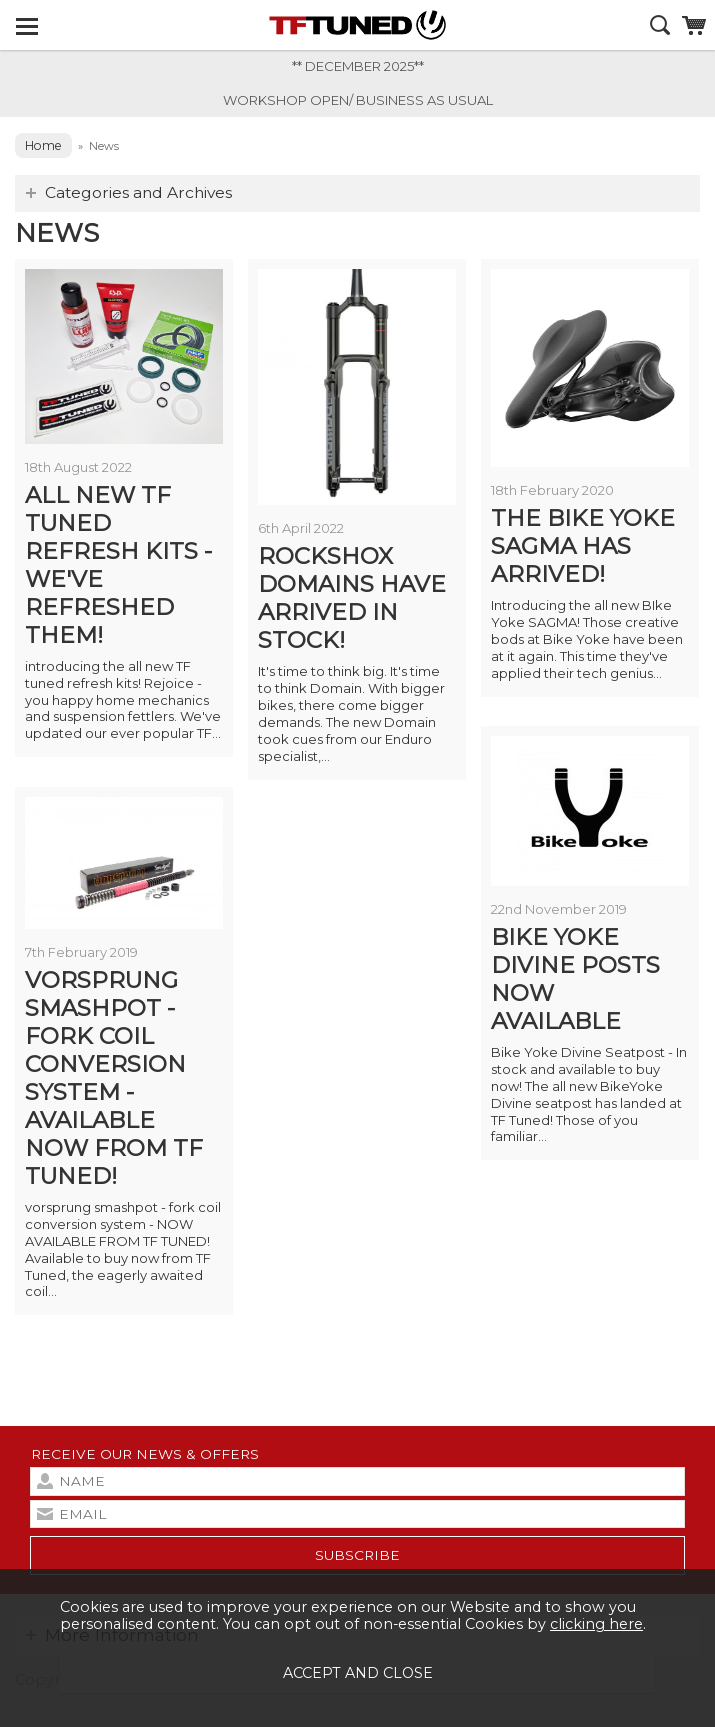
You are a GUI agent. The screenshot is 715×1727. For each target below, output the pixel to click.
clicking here (596, 1624)
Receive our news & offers (145, 1454)
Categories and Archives (138, 192)
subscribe (357, 1555)
